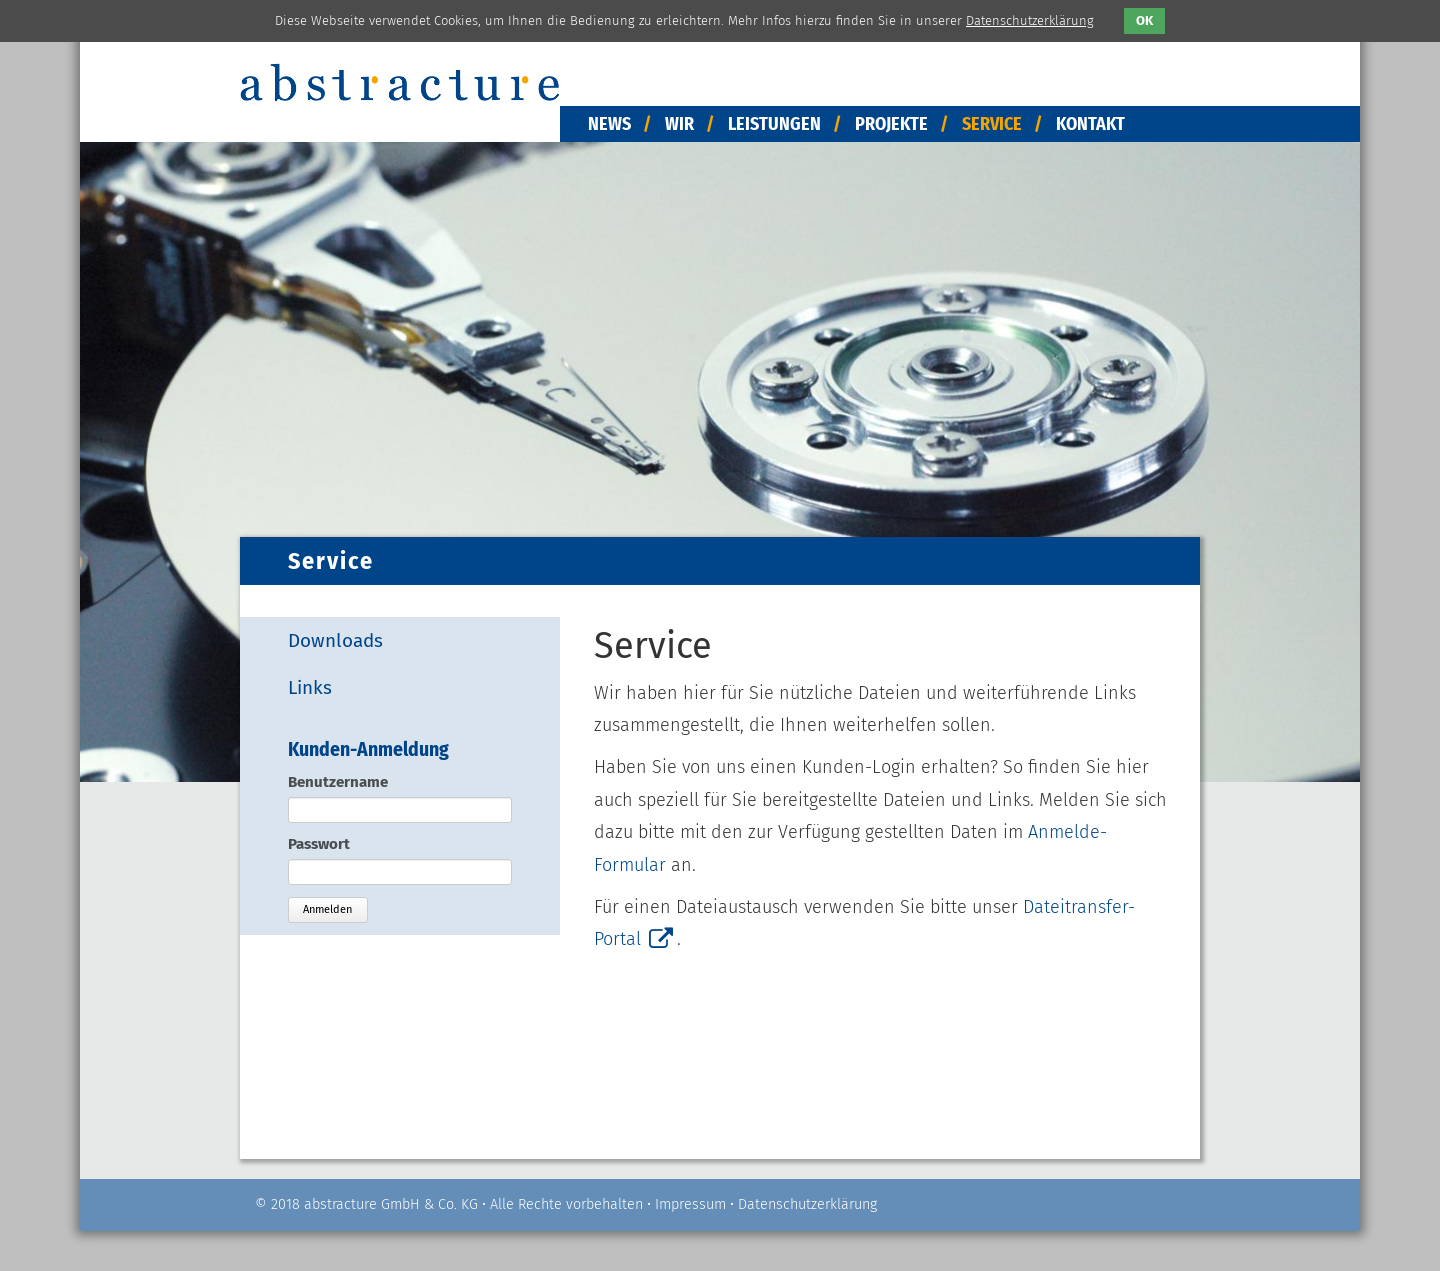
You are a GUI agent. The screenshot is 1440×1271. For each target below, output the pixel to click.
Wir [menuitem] (679, 124)
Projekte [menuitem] (891, 124)
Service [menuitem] (992, 124)
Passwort (319, 844)
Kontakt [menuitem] (1090, 124)
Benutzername (338, 782)
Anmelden (327, 909)
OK (1144, 20)
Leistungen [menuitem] (774, 124)
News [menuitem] (609, 124)
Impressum (690, 1204)
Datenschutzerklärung (807, 1204)
